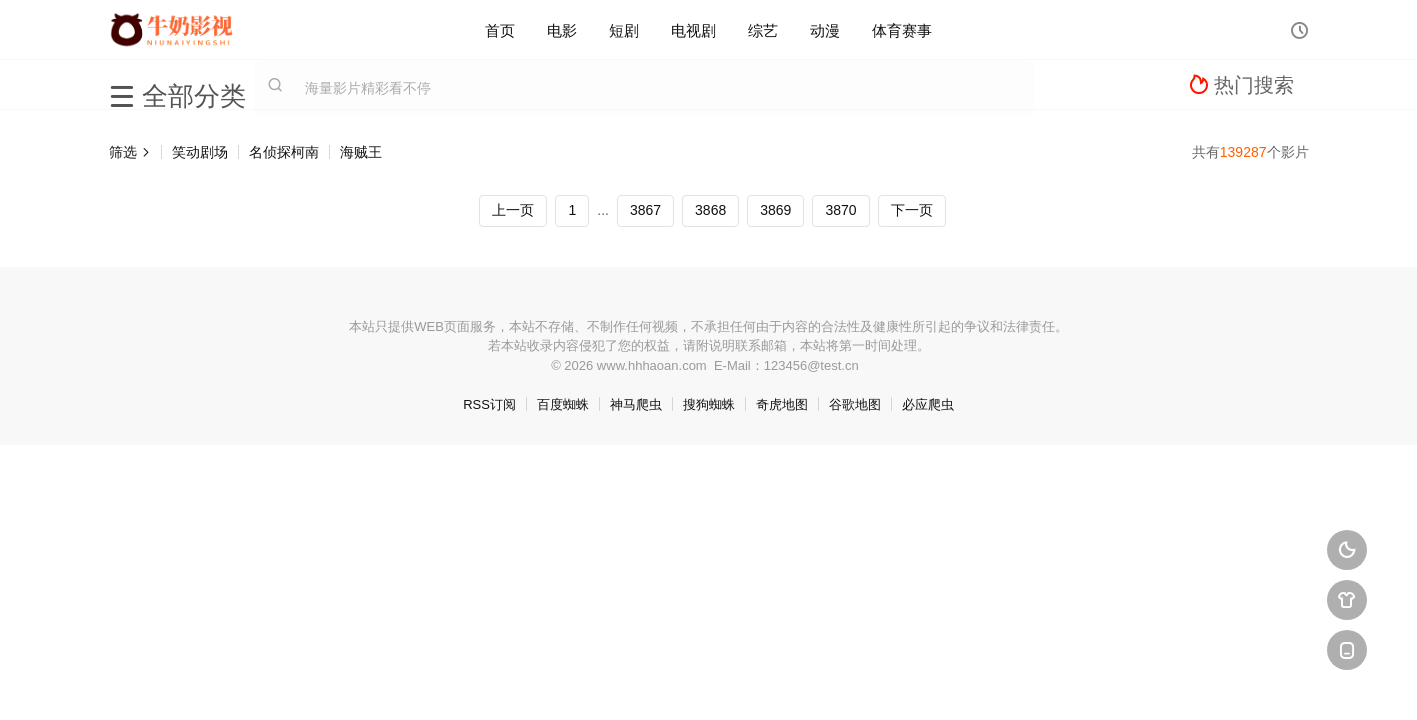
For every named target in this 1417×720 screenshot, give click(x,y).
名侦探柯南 (284, 152)
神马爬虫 (636, 404)
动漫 (825, 29)
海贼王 (361, 152)
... (603, 210)
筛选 (130, 152)
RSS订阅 (489, 404)
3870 (840, 210)
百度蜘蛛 (563, 404)
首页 (500, 29)
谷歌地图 (855, 404)
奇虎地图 (782, 404)
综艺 (763, 29)
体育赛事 (902, 29)
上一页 (513, 210)
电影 (562, 29)
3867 (645, 210)
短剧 (624, 29)
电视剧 (693, 29)
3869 (775, 210)
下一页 (912, 210)
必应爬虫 (928, 404)
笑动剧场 (200, 152)
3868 (710, 210)
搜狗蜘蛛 (709, 404)
